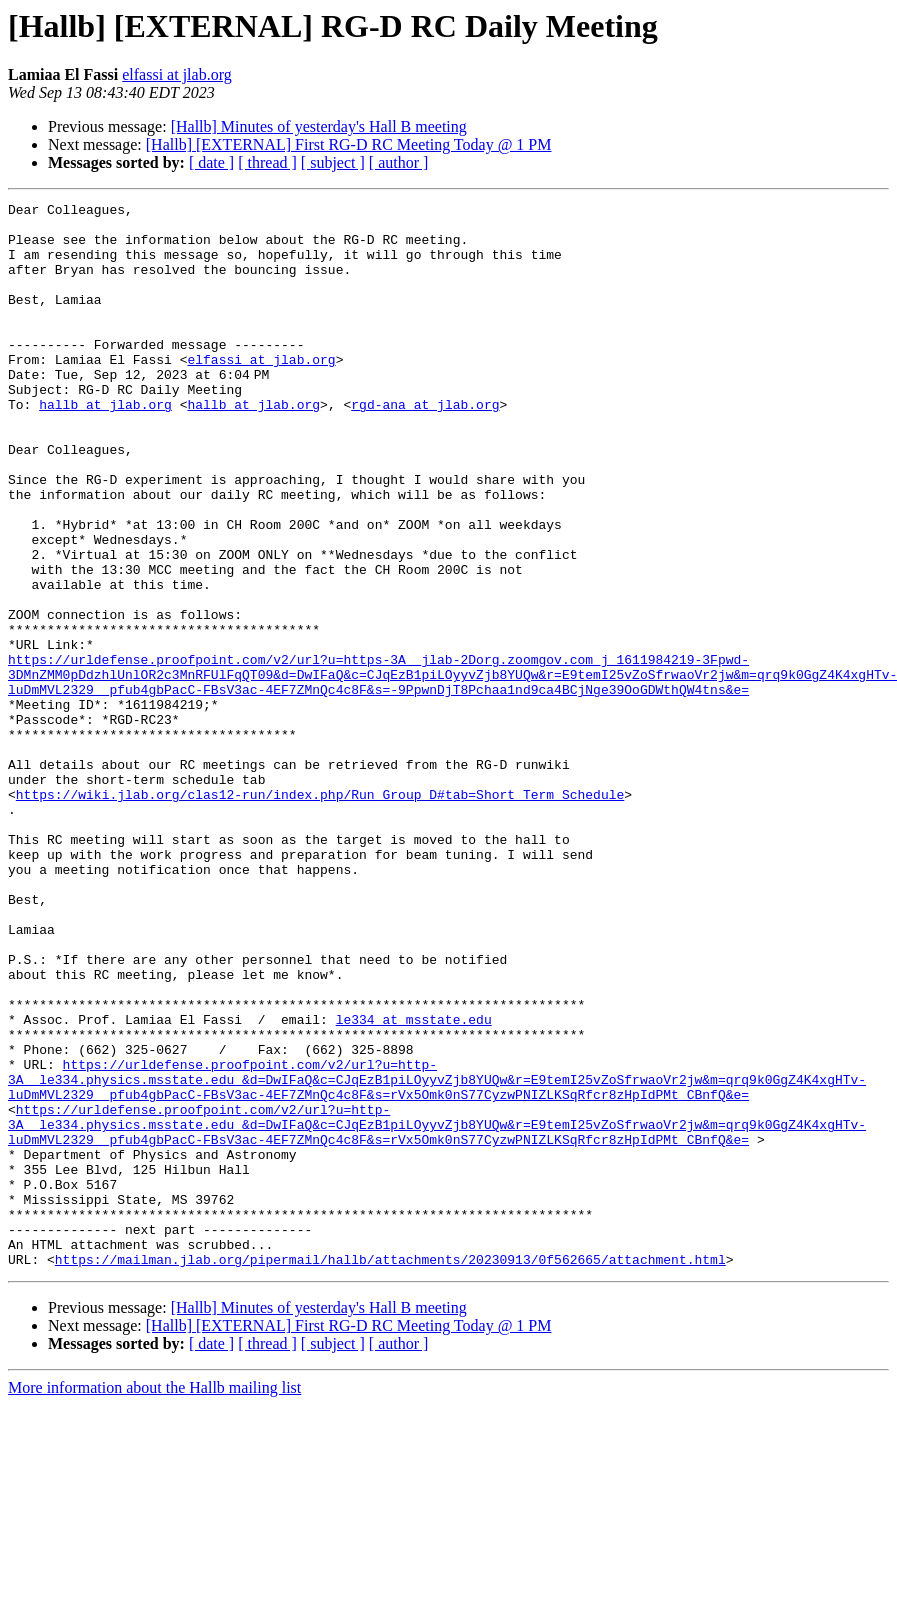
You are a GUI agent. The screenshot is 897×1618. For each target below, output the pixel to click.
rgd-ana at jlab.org (425, 446)
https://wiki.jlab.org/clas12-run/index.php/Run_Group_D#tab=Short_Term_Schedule (320, 914)
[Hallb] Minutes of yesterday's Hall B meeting (319, 126)
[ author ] (399, 162)
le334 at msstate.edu (414, 1184)
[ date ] (211, 162)
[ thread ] (267, 162)
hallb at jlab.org (105, 446)
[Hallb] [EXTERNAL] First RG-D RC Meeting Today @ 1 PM (349, 144)
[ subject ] (333, 162)
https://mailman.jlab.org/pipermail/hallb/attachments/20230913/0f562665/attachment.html (390, 1472)
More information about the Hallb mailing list (154, 1600)
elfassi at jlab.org (176, 74)
